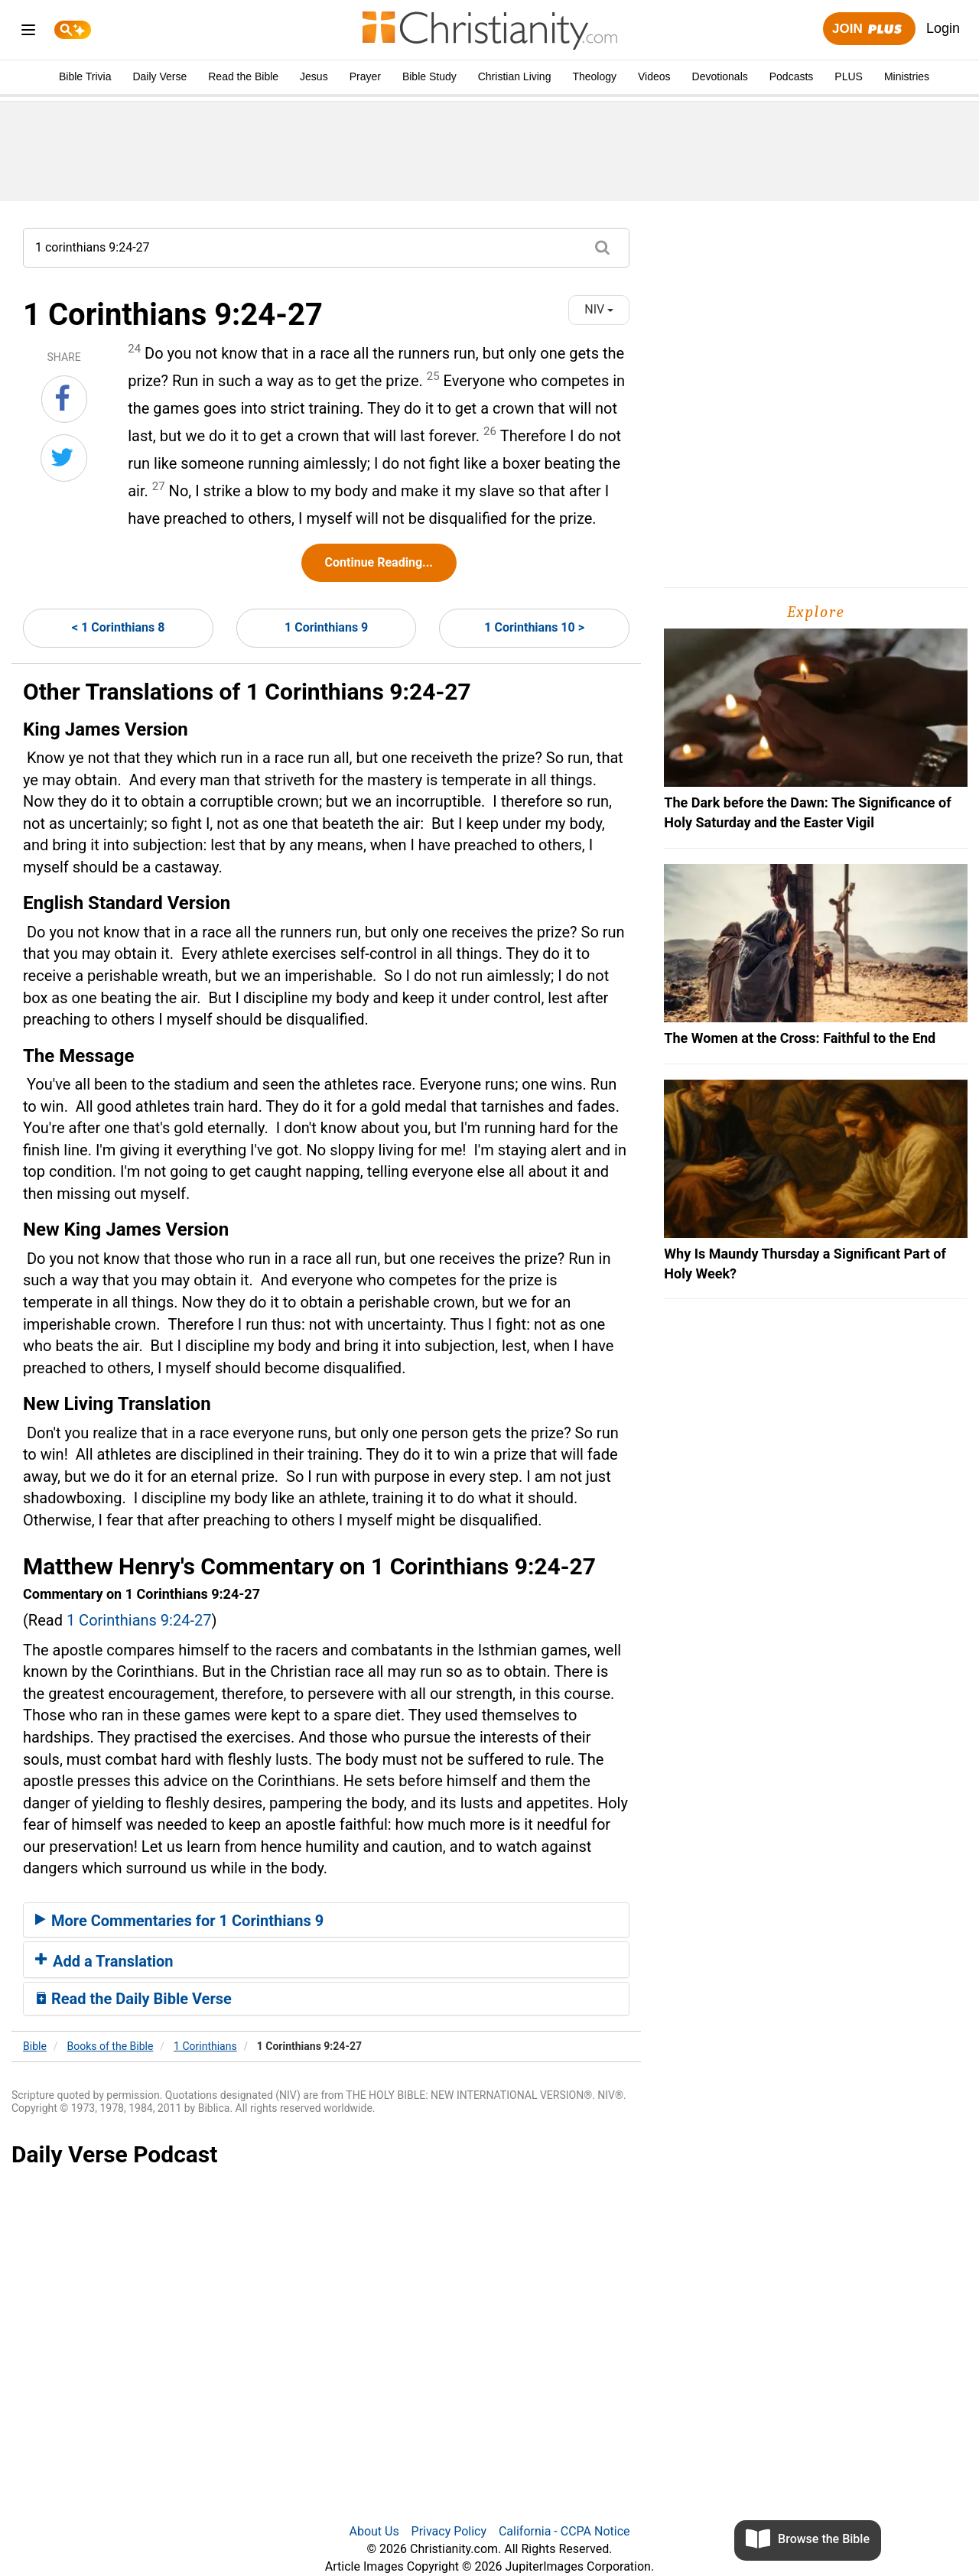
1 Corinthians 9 (326, 627)
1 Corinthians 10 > (534, 627)
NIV (598, 309)
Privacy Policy (449, 2531)
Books (110, 2046)
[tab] (326, 1920)
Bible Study (429, 76)
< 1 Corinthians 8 (118, 627)
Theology (594, 76)
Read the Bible (243, 76)
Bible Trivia (85, 76)
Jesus (314, 76)
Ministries (906, 76)
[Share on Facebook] (64, 399)
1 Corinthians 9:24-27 (139, 1620)
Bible (35, 2046)
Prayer (365, 76)
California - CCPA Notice (564, 2531)
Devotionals (720, 76)
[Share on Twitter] (64, 458)
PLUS (848, 76)
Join (869, 29)
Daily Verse (159, 76)
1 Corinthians (205, 2046)
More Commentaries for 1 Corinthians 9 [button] (179, 1921)
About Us (373, 2531)
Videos (654, 76)
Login (943, 28)
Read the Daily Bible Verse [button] (133, 1999)
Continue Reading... (379, 562)
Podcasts (791, 76)
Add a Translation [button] (104, 1961)
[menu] (28, 32)
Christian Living (514, 76)
